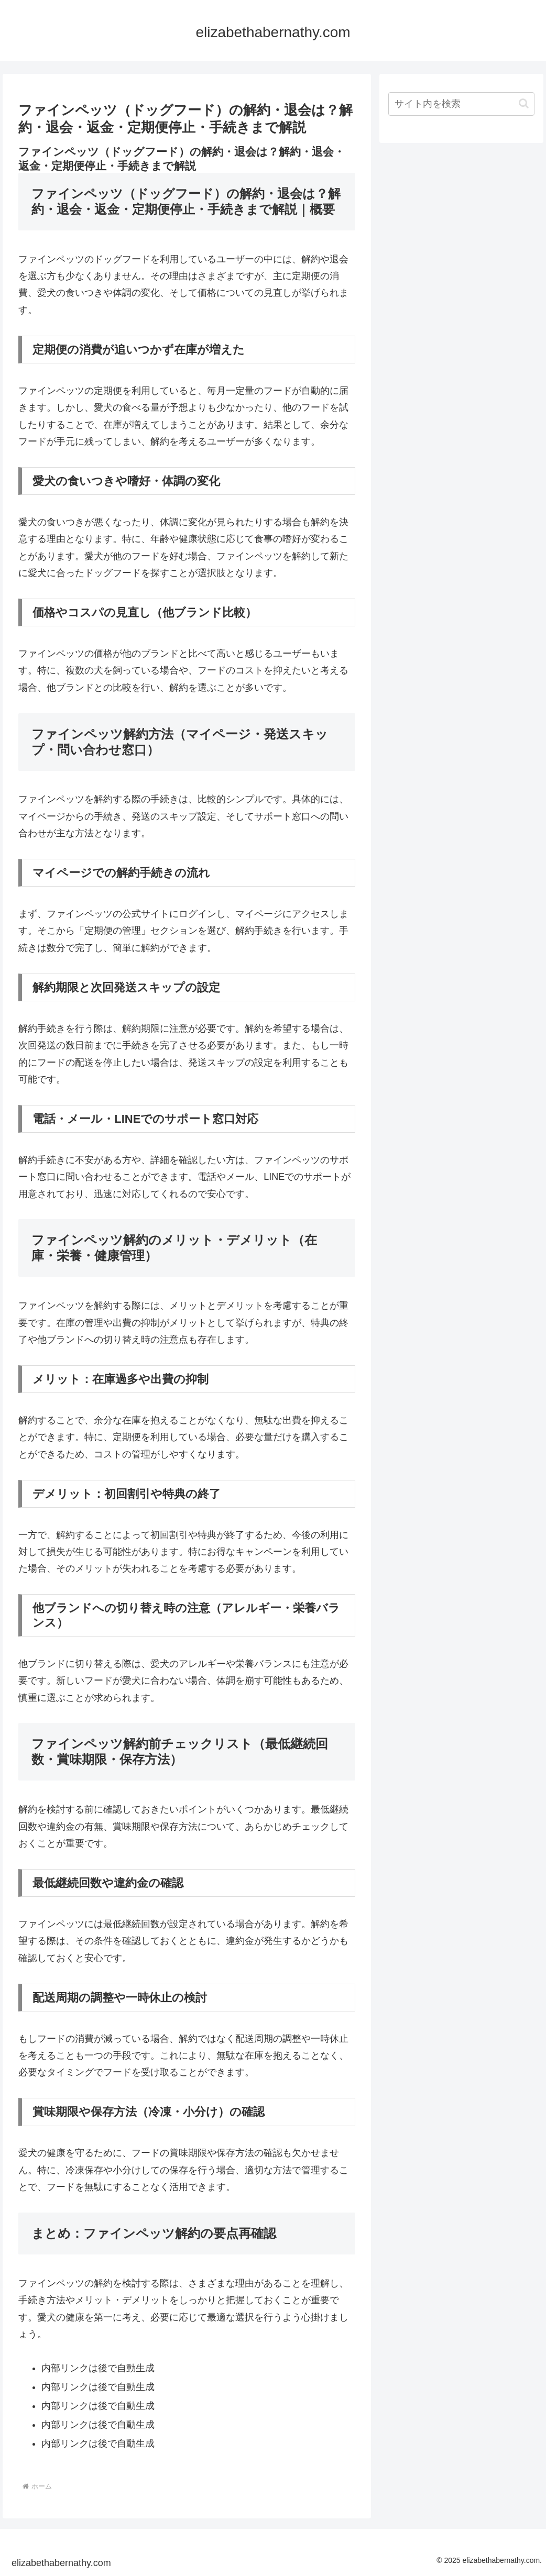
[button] (524, 103)
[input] (461, 104)
